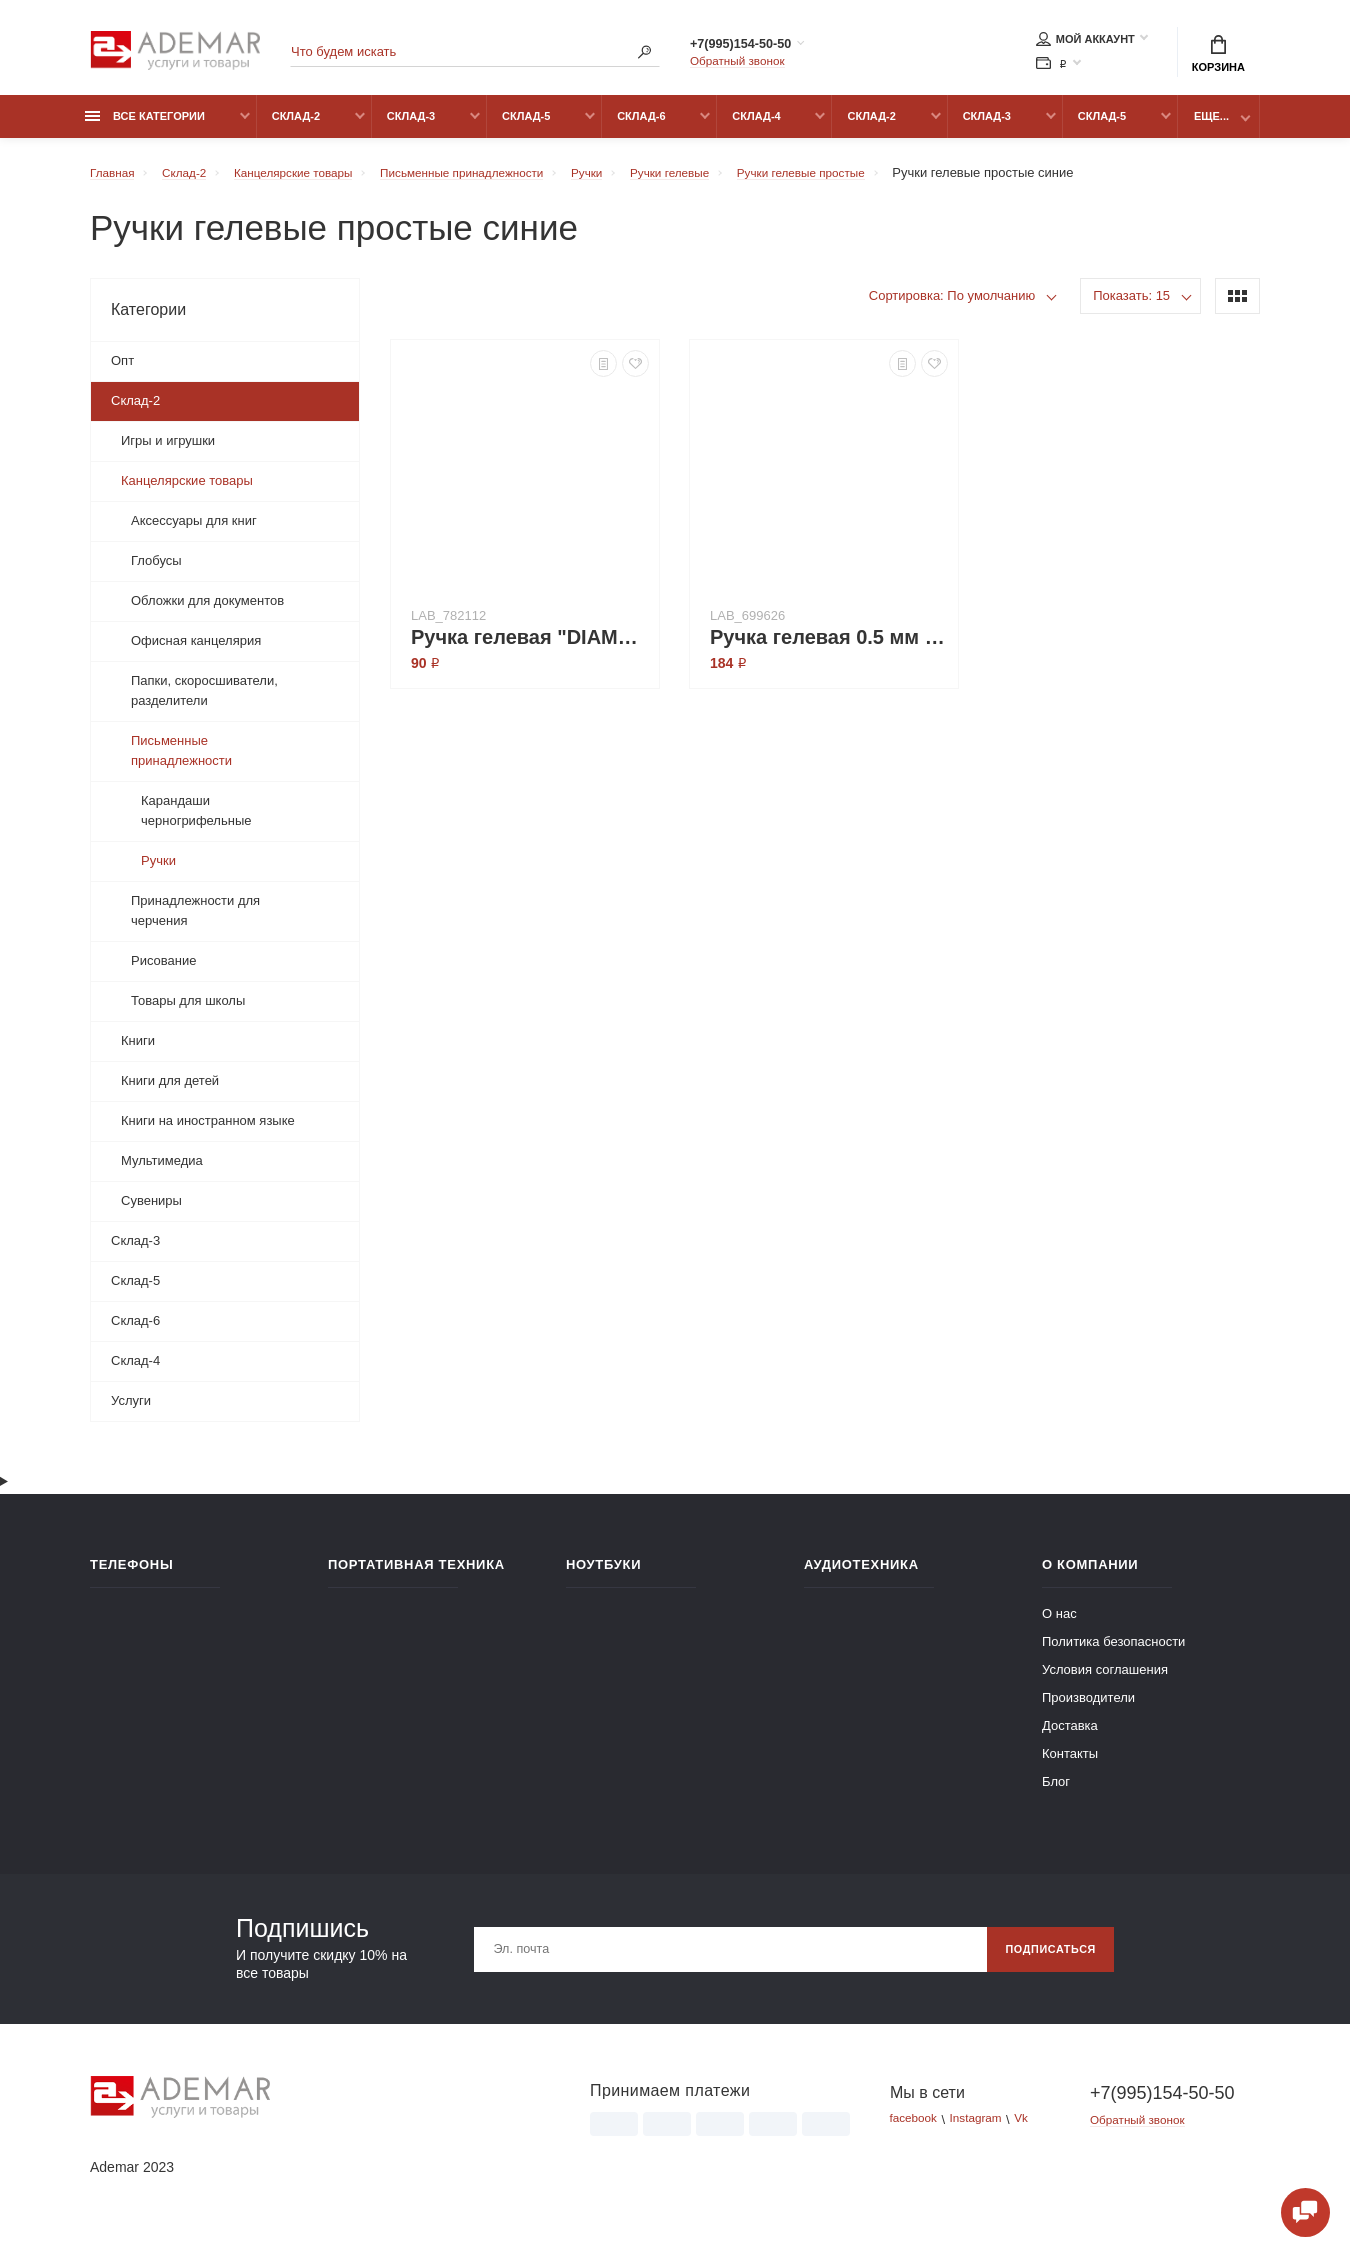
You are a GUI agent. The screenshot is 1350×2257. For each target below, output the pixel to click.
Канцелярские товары (187, 491)
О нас (1059, 1624)
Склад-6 (641, 127)
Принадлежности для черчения (195, 921)
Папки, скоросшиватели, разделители (204, 701)
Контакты (1070, 1764)
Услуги (131, 1411)
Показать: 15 (1131, 306)
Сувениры (151, 1211)
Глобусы (156, 571)
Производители (1088, 1708)
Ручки (158, 871)
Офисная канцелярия (196, 651)
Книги (138, 1051)
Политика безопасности (1113, 1652)
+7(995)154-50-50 (762, 47)
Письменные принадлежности (181, 761)
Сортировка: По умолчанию (952, 306)
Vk (1035, 2130)
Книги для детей (170, 1091)
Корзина (1218, 56)
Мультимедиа (162, 1171)
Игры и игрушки (168, 451)
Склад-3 (411, 127)
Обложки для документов (207, 611)
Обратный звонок (742, 64)
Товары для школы (188, 1011)
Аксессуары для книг (194, 531)
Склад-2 (296, 127)
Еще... (1211, 127)
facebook (916, 2130)
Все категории (145, 127)
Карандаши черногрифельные (196, 821)
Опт (122, 371)
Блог (1056, 1792)
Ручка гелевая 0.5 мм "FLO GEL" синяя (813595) (829, 648)
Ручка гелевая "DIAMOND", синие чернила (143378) (530, 648)
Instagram (985, 2130)
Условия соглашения (1105, 1680)
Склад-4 (756, 127)
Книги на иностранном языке (208, 1131)
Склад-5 (526, 127)
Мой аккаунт (1085, 42)
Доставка (1070, 1736)
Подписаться (1043, 1960)
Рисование (163, 971)
